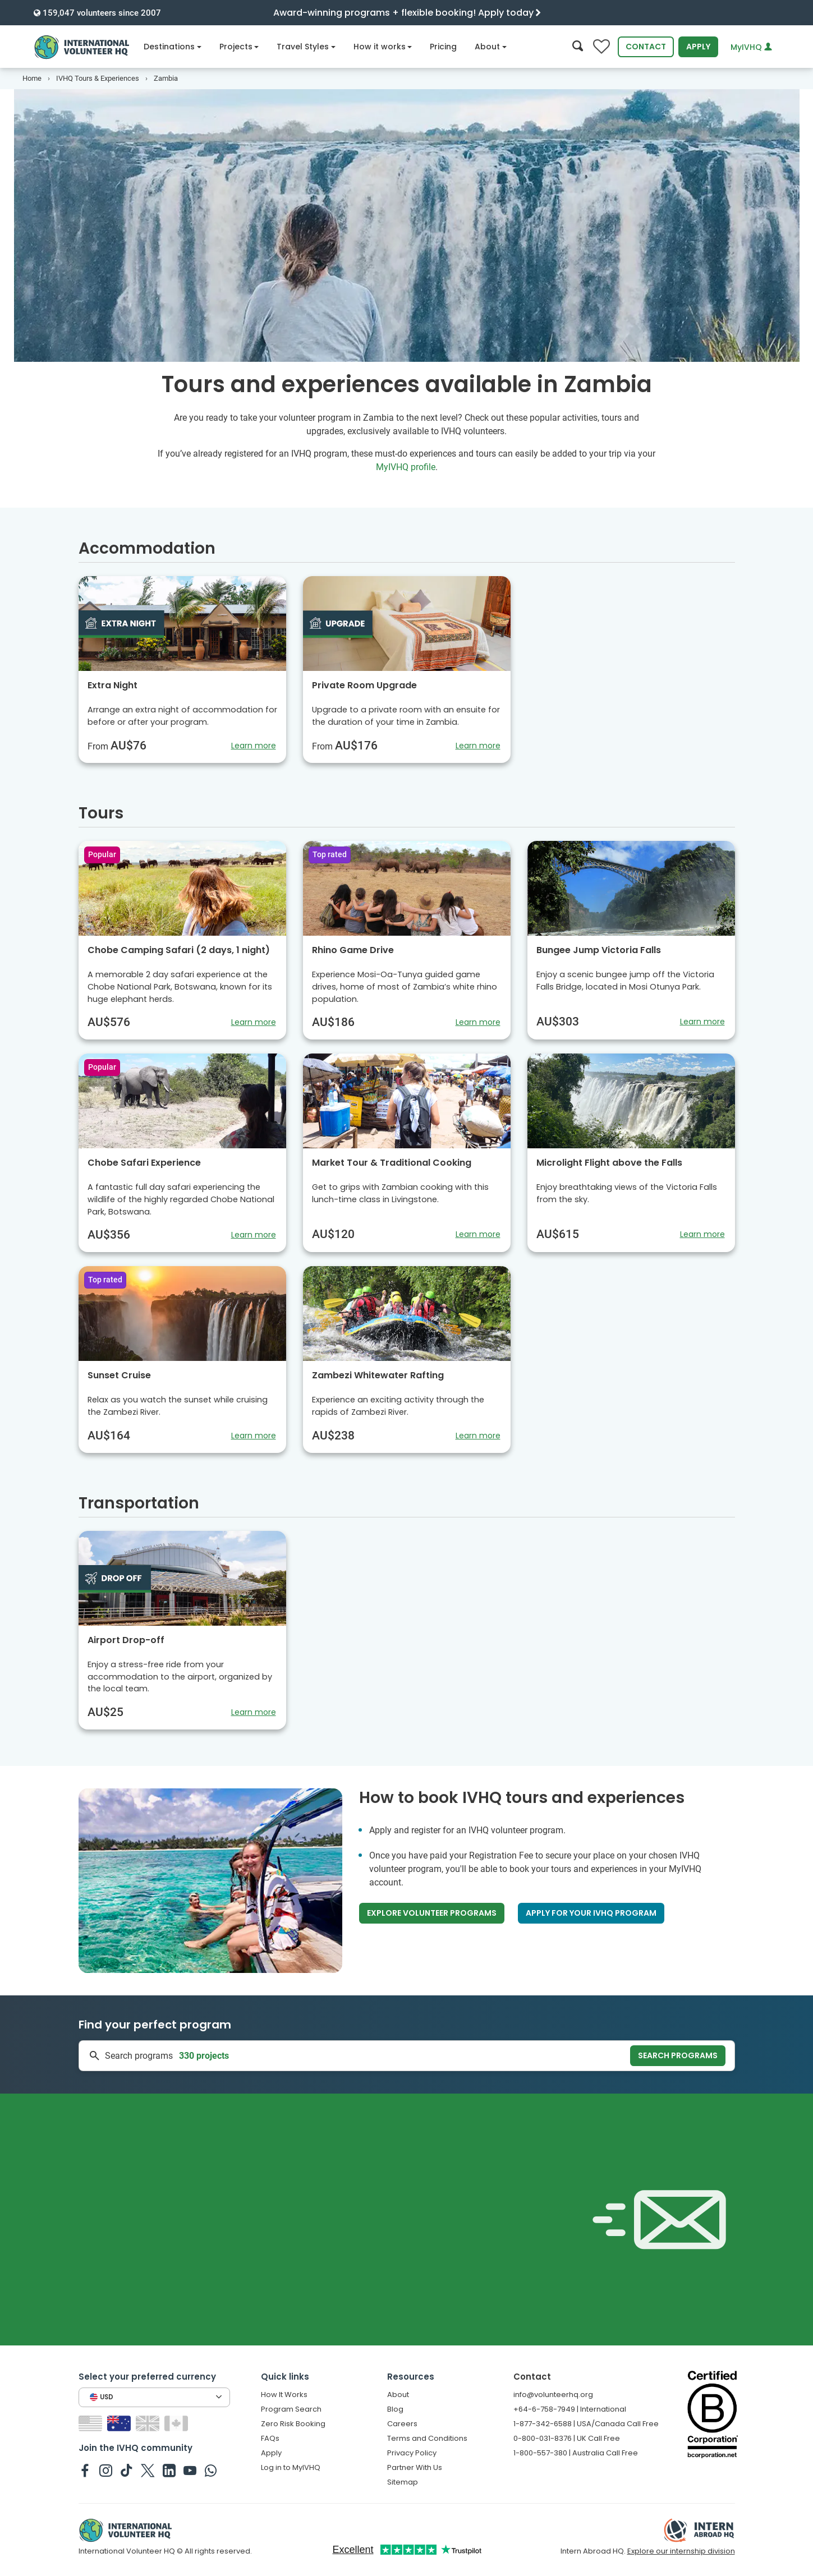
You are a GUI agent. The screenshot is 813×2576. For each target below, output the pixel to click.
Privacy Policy (412, 2453)
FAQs (270, 2438)
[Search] (578, 47)
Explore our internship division (681, 2551)
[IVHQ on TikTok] (126, 2470)
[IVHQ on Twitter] (148, 2470)
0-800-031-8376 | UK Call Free (566, 2438)
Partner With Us (414, 2467)
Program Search (291, 2409)
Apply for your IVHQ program (591, 1913)
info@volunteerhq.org (553, 2394)
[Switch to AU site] (120, 2422)
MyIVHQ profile (405, 467)
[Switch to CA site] (177, 2422)
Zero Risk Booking (293, 2423)
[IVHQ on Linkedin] (169, 2470)
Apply (698, 46)
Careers (402, 2423)
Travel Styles (306, 46)
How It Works (284, 2394)
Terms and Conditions (427, 2438)
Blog (395, 2409)
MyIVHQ (751, 47)
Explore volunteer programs (432, 1913)
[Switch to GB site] (149, 2422)
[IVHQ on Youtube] (189, 2470)
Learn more (253, 745)
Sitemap (402, 2482)
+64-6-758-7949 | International (569, 2409)
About (491, 46)
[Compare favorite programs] (601, 47)
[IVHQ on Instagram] (105, 2470)
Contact (646, 46)
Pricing (443, 46)
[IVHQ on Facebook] (85, 2470)
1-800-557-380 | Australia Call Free (575, 2453)
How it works (382, 46)
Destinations (172, 46)
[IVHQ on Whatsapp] (210, 2470)
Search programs (678, 2055)
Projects (239, 46)
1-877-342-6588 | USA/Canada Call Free (586, 2423)
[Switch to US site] (92, 2422)
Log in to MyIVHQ (290, 2467)
